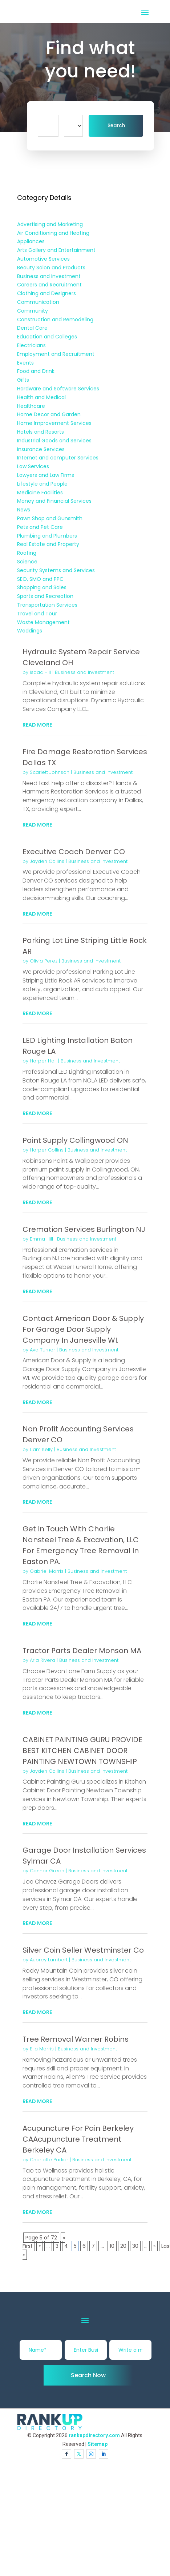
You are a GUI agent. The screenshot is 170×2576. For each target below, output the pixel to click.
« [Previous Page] (40, 2246)
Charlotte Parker (49, 2159)
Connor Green (47, 1870)
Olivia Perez (43, 960)
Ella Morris (42, 2048)
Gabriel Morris (47, 1571)
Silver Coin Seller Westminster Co (83, 1950)
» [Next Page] (154, 2246)
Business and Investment (84, 672)
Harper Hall (43, 1060)
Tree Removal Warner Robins (76, 2039)
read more (37, 724)
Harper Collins (47, 1149)
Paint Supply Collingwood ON (75, 1140)
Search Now (88, 2375)
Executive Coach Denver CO (74, 852)
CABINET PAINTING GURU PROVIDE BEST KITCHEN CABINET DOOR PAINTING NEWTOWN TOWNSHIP (82, 1751)
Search (116, 125)
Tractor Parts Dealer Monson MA (82, 1650)
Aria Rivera (42, 1660)
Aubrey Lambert (49, 1959)
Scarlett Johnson (49, 772)
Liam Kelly (41, 1449)
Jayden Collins (47, 861)
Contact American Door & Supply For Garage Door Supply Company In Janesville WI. (83, 1329)
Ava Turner (42, 1349)
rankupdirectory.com (94, 2435)
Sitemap (98, 2444)
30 (135, 2246)
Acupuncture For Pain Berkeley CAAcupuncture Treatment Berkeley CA (78, 2139)
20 (123, 2246)
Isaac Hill (40, 672)
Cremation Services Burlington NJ (84, 1229)
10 (112, 2246)
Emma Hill (41, 1238)
